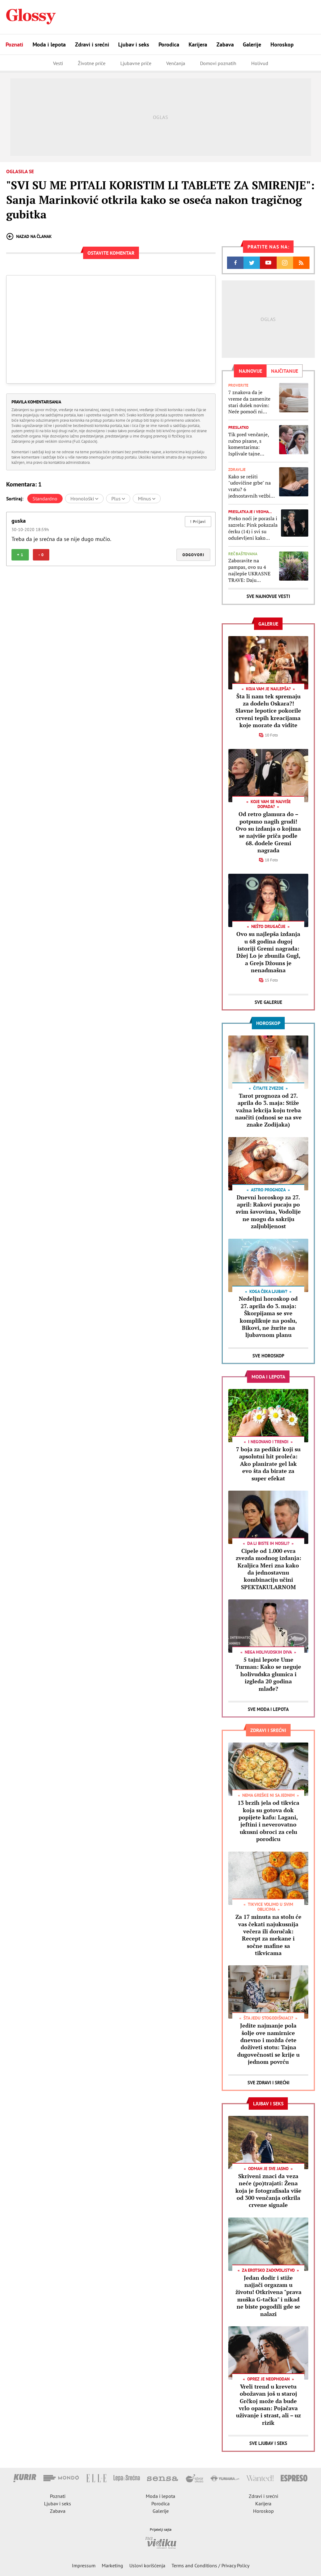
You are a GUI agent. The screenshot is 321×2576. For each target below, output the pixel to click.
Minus (146, 498)
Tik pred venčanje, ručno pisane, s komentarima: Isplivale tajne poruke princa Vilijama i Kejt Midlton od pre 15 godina (248, 444)
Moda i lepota (49, 44)
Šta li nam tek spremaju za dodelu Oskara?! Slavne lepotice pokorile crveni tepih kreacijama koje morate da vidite (268, 710)
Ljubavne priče (135, 63)
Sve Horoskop (268, 1356)
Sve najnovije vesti (268, 596)
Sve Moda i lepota (268, 1709)
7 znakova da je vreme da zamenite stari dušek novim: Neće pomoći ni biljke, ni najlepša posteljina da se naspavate (249, 402)
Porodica (168, 44)
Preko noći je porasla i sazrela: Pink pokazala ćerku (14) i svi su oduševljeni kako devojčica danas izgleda (253, 528)
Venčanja (175, 63)
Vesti (58, 63)
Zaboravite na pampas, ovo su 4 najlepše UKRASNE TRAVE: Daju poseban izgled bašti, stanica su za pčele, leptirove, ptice (251, 570)
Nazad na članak (29, 236)
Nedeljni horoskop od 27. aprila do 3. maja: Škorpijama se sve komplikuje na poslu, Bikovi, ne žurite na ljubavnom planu (268, 1317)
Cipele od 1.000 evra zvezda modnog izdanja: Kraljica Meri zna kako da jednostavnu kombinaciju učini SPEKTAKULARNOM (268, 1569)
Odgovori (193, 554)
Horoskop (282, 44)
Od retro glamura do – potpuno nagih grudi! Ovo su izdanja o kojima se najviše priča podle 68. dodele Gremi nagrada (268, 832)
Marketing (112, 2565)
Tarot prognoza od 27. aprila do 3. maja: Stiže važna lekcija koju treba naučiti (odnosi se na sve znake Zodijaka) (268, 1110)
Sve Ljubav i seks (268, 2443)
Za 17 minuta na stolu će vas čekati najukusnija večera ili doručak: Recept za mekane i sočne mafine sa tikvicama (268, 1935)
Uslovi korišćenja (147, 2565)
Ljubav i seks (133, 44)
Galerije (252, 44)
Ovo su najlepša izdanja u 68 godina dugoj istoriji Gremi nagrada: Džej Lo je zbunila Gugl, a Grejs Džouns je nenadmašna (268, 952)
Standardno (45, 498)
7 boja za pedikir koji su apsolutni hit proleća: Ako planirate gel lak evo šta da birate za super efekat (268, 1463)
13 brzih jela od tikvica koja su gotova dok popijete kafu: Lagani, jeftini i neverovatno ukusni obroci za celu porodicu (268, 1821)
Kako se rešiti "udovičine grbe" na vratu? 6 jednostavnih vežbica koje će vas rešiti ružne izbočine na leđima (251, 486)
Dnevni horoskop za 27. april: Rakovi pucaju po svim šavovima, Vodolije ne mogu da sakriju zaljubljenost (268, 1211)
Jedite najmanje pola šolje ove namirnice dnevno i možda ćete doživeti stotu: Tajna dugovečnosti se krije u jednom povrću (268, 2043)
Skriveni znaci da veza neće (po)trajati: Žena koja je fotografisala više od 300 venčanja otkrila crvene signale (268, 2190)
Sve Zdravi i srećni (268, 2083)
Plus (118, 498)
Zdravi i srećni (92, 44)
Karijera (198, 44)
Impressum (84, 2565)
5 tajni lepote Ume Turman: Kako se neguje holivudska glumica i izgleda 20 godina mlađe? (268, 1674)
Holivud (259, 63)
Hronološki (84, 498)
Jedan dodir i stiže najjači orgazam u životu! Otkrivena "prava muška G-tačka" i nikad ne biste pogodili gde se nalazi (268, 2296)
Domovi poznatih (218, 63)
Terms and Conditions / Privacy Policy (210, 2565)
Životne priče (91, 63)
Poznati (14, 44)
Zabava (225, 44)
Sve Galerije (268, 1002)
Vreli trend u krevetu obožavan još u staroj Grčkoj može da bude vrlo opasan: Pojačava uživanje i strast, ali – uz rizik (268, 2404)
